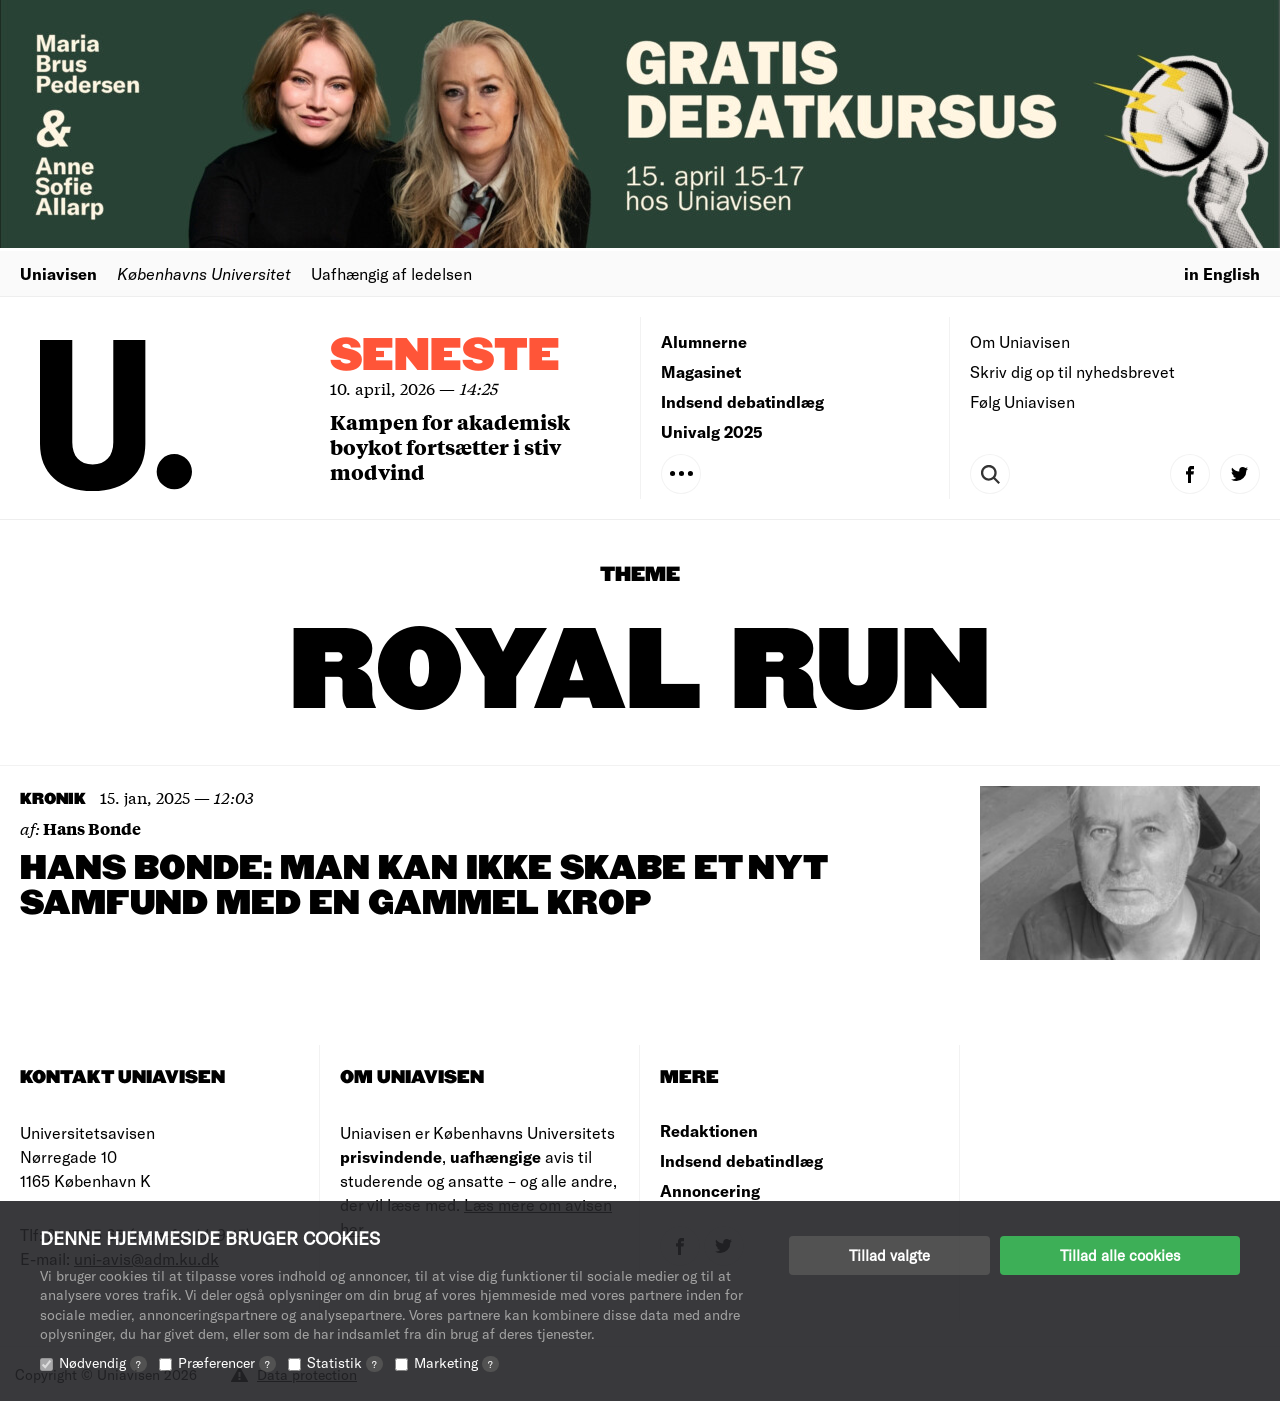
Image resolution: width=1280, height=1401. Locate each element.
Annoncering (710, 1190)
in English (1222, 273)
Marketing (456, 1362)
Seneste (445, 356)
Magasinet (701, 371)
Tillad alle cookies (1120, 1255)
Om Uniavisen (1020, 341)
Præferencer (227, 1362)
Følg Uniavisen (1022, 401)
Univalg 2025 (712, 431)
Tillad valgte (889, 1255)
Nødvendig (103, 1362)
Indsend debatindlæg (742, 401)
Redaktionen (709, 1130)
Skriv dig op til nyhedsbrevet (1072, 371)
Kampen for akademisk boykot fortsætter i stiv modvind (450, 446)
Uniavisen (58, 273)
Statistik (345, 1362)
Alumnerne (704, 341)
